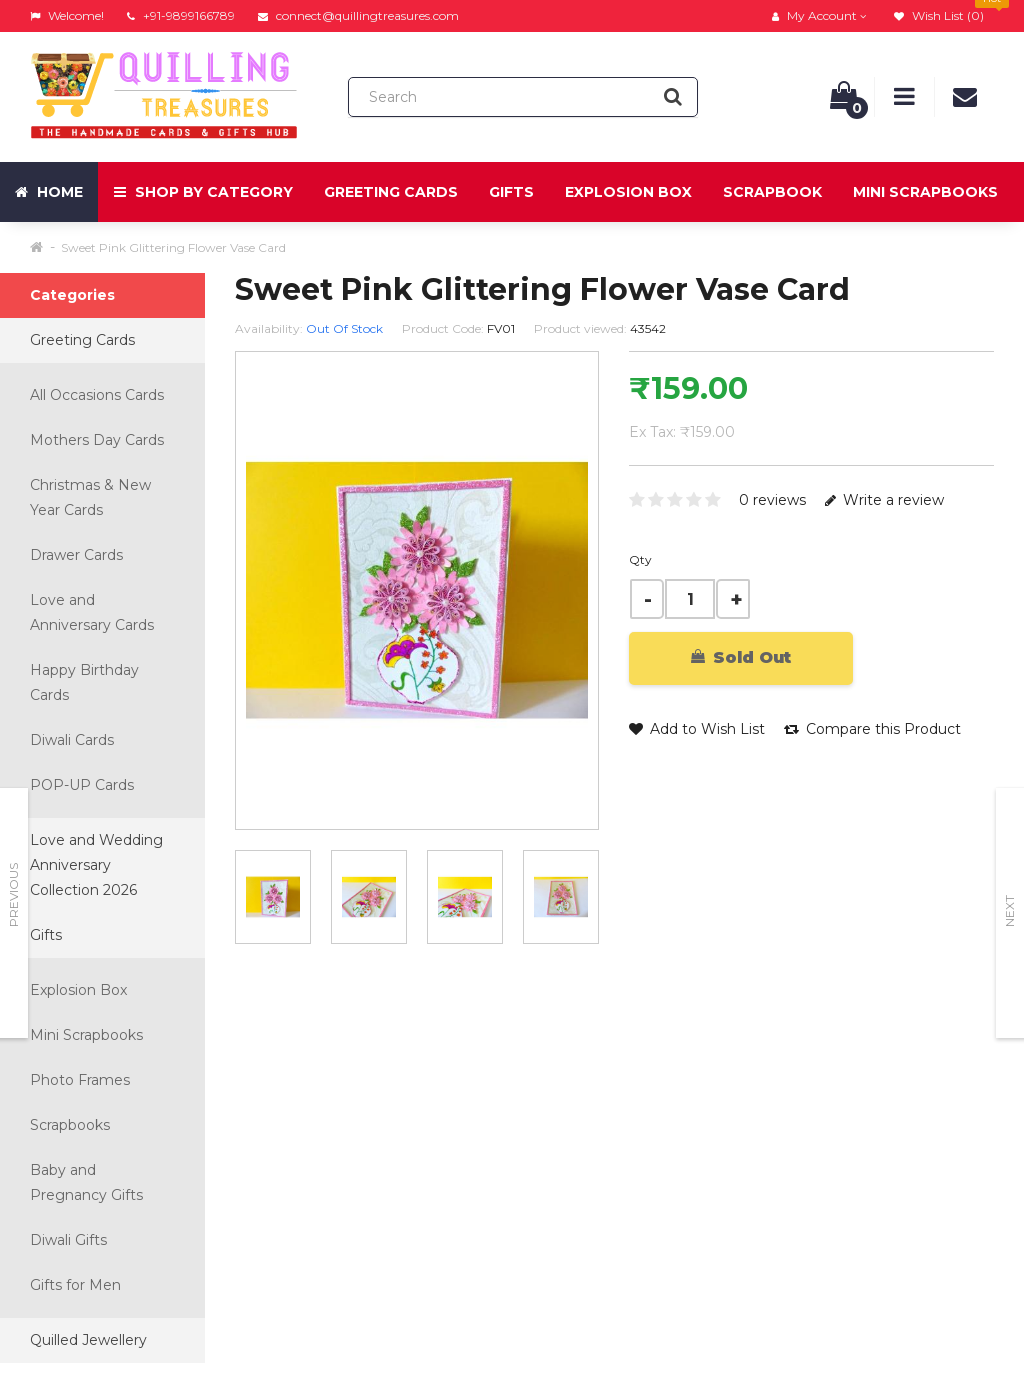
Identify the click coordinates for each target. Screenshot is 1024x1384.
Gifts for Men (75, 1285)
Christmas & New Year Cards (90, 497)
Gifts (511, 192)
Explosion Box (628, 192)
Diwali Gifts (68, 1240)
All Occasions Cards (97, 395)
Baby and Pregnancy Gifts (86, 1182)
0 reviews (772, 500)
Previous (13, 895)
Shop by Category (203, 192)
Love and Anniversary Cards (92, 612)
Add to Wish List (697, 729)
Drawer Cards (76, 555)
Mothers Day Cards (97, 440)
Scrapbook (772, 192)
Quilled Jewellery (88, 1340)
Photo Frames (80, 1080)
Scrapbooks (70, 1125)
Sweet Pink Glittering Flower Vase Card (173, 247)
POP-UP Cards (82, 785)
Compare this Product (872, 729)
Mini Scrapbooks (925, 192)
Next (1009, 911)
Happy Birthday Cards (84, 682)
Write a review (884, 500)
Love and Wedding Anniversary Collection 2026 (96, 865)
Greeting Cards (391, 192)
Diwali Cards (72, 740)
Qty (640, 559)
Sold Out (741, 657)
